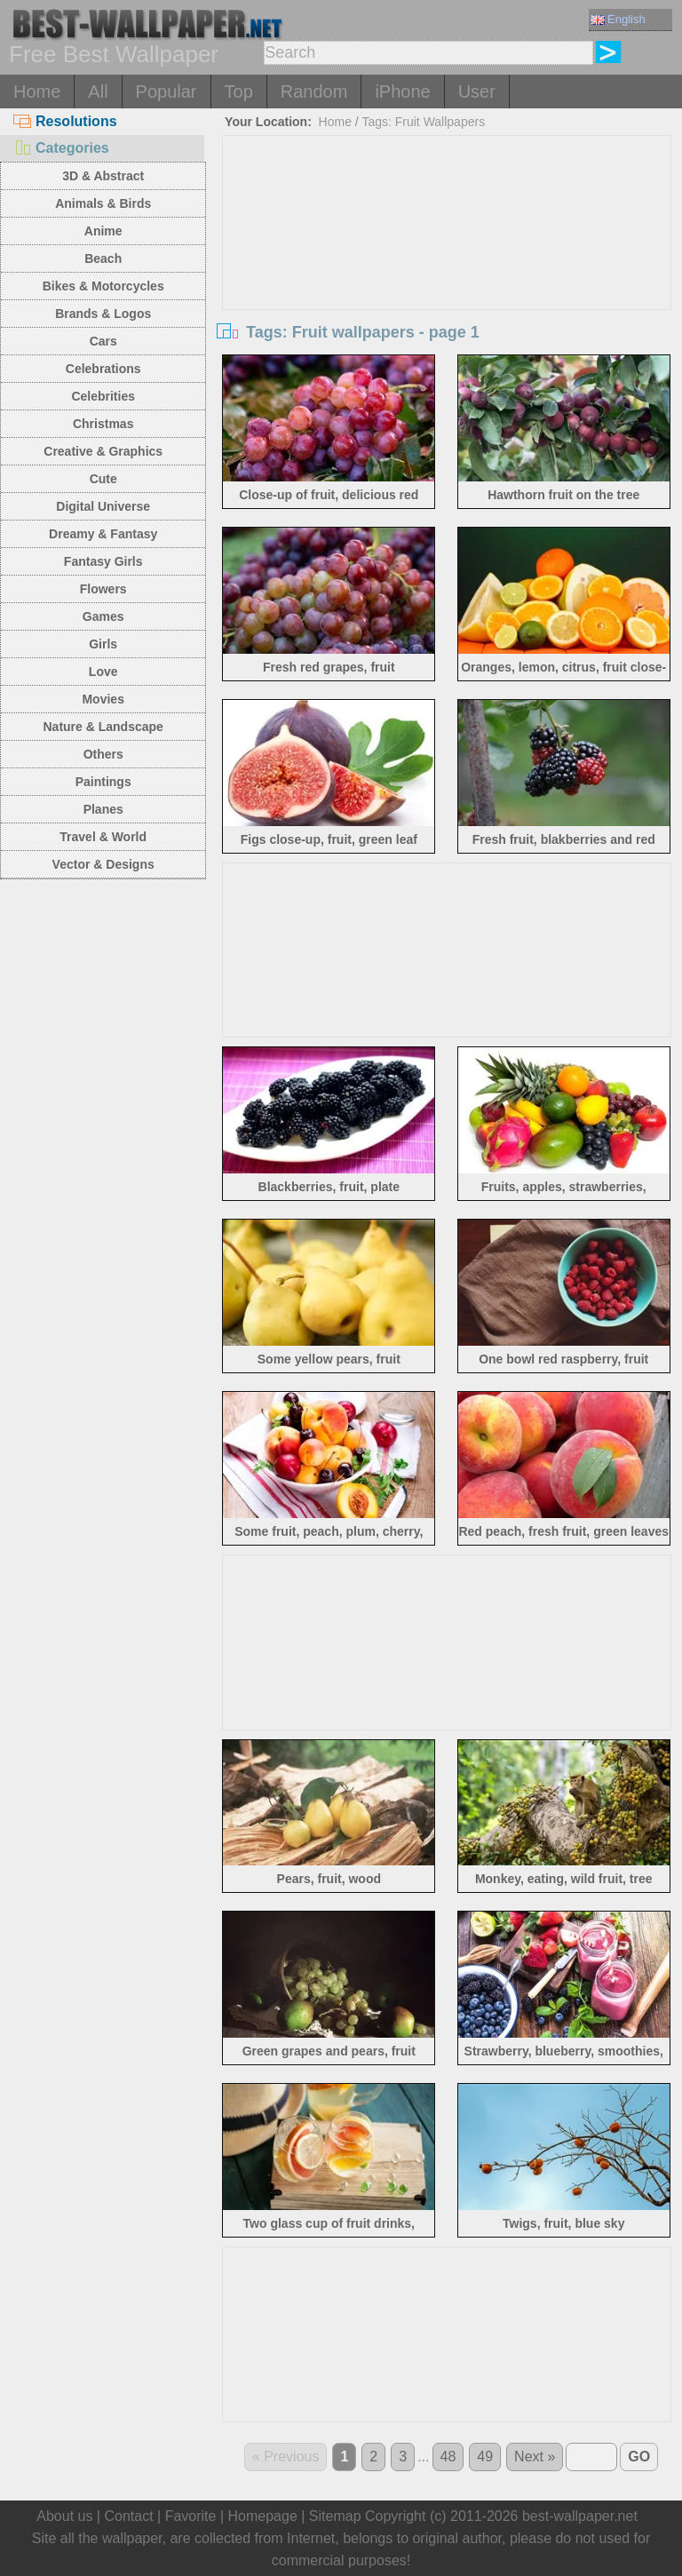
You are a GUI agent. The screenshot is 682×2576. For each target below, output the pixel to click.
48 (448, 2456)
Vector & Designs (103, 864)
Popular (166, 91)
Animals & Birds (103, 203)
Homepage (262, 2516)
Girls (103, 644)
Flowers (103, 589)
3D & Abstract (103, 176)
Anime (103, 231)
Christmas (103, 424)
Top (239, 91)
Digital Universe (103, 506)
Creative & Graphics (103, 451)
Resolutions (65, 121)
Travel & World (103, 837)
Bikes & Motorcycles (103, 286)
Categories (61, 147)
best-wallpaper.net (580, 2516)
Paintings (103, 782)
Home (36, 91)
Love (103, 671)
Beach (103, 258)
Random (314, 91)
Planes (103, 809)
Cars (103, 341)
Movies (102, 699)
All (97, 91)
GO (639, 2456)
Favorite (191, 2516)
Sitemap (335, 2516)
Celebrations (103, 369)
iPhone (402, 91)
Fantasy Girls (103, 561)
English (618, 19)
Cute (103, 479)
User (477, 91)
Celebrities (103, 396)
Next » (534, 2456)
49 (485, 2456)
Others (103, 754)
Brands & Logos (103, 313)
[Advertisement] (447, 269)
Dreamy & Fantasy (103, 534)
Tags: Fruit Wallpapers (423, 122)
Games (103, 616)
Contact (128, 2516)
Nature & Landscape (103, 727)
